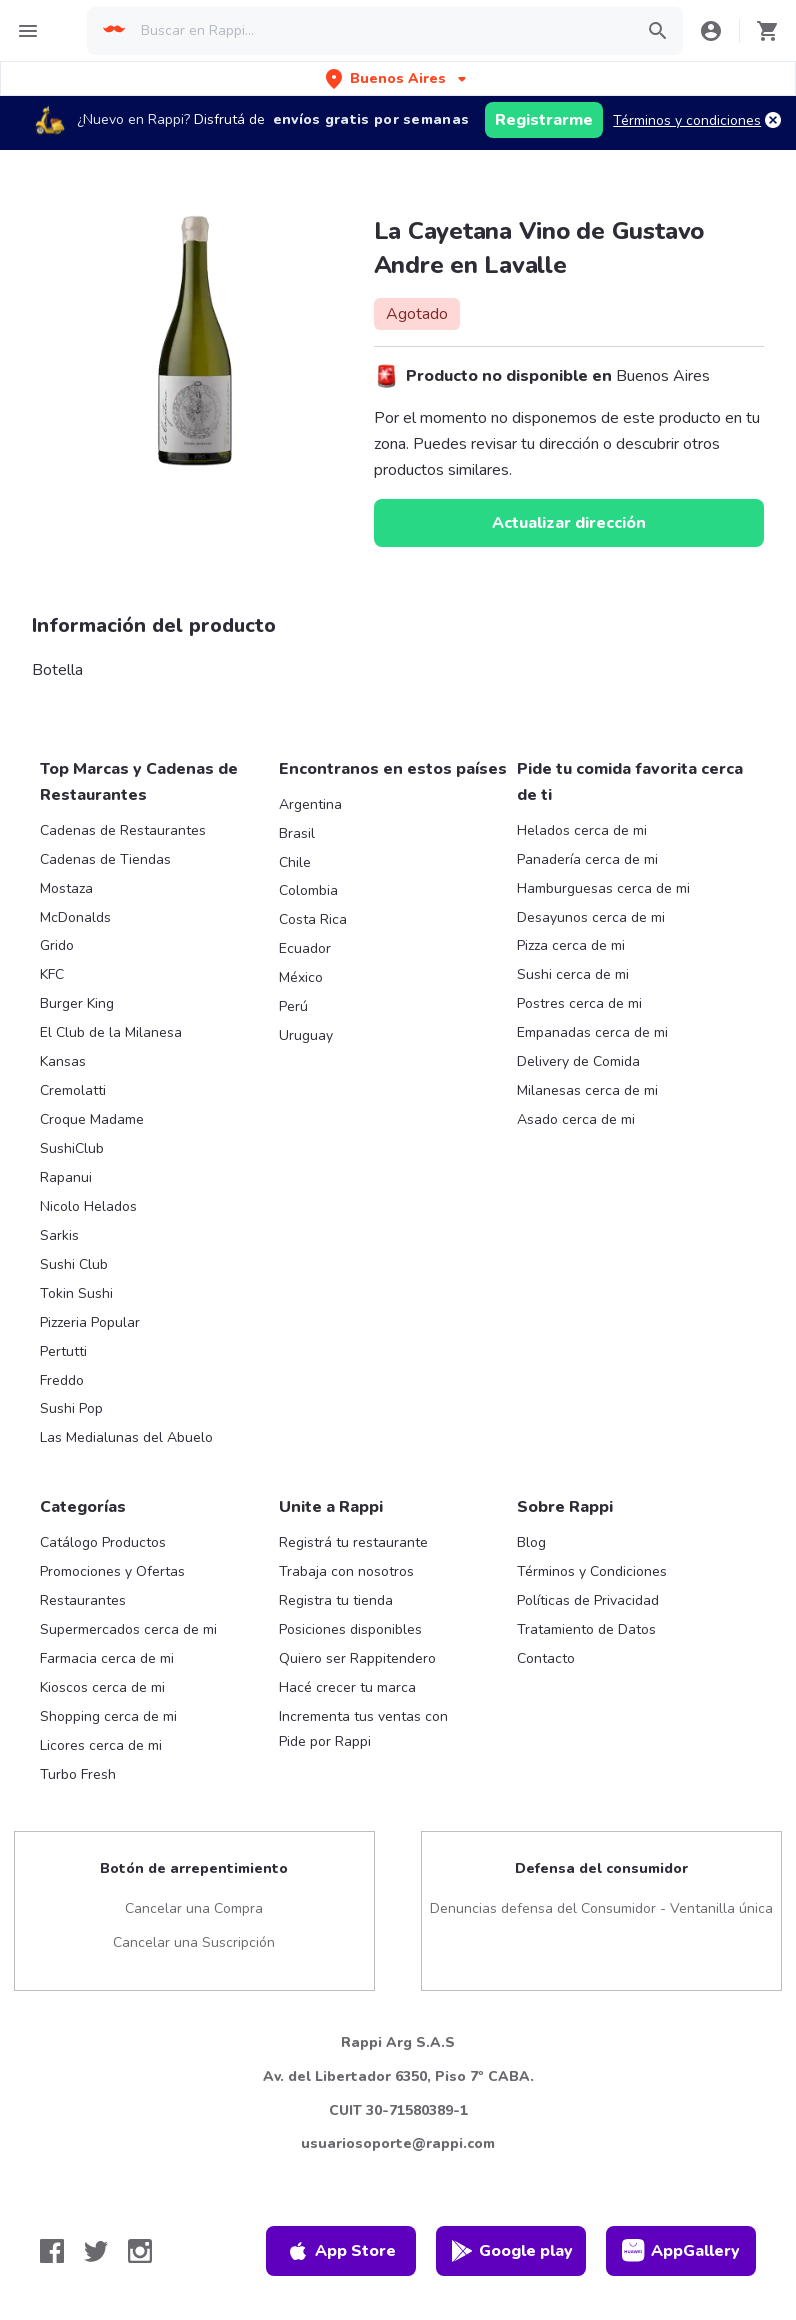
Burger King (77, 1003)
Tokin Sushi (76, 1293)
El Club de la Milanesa (111, 1032)
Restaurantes (83, 1600)
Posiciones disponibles (350, 1629)
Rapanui (66, 1177)
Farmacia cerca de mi (107, 1658)
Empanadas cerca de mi (592, 1032)
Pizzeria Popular (90, 1322)
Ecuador (305, 948)
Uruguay (306, 1035)
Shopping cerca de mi (108, 1716)
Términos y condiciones (687, 120)
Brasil (297, 833)
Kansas (63, 1061)
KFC (52, 974)
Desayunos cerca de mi (591, 917)
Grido (57, 945)
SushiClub (72, 1148)
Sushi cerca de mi (573, 974)
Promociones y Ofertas (112, 1571)
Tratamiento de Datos (586, 1629)
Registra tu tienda (336, 1600)
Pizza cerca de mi (571, 945)
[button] (398, 78)
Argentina (310, 804)
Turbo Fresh (78, 1774)
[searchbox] (381, 31)
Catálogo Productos (103, 1542)
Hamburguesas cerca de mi (603, 888)
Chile (295, 862)
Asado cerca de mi (576, 1119)
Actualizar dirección (569, 523)
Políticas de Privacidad (588, 1600)
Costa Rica (313, 919)
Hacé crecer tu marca (347, 1687)
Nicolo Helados (88, 1206)
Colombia (308, 890)
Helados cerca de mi (582, 830)
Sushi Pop (71, 1408)
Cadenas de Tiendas (105, 859)
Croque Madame (92, 1119)
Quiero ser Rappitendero (357, 1658)
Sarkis (59, 1235)
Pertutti (63, 1351)
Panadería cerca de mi (587, 859)
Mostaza (66, 888)
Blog (531, 1542)
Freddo (62, 1380)
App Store (341, 2251)
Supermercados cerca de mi (128, 1629)
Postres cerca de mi (579, 1003)
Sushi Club (74, 1264)
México (301, 977)
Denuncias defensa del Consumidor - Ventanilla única (601, 1908)
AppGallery (681, 2251)
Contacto (546, 1658)
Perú (293, 1006)
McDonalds (75, 917)
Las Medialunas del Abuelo (126, 1437)
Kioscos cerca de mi (102, 1687)
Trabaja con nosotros (346, 1571)
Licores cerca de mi (101, 1745)
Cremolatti (73, 1090)
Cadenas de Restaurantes (123, 830)
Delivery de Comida (578, 1061)
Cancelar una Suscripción (194, 1942)
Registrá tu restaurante (353, 1542)
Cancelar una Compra (194, 1908)
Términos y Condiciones (592, 1571)
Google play (511, 2251)
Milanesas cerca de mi (587, 1090)
